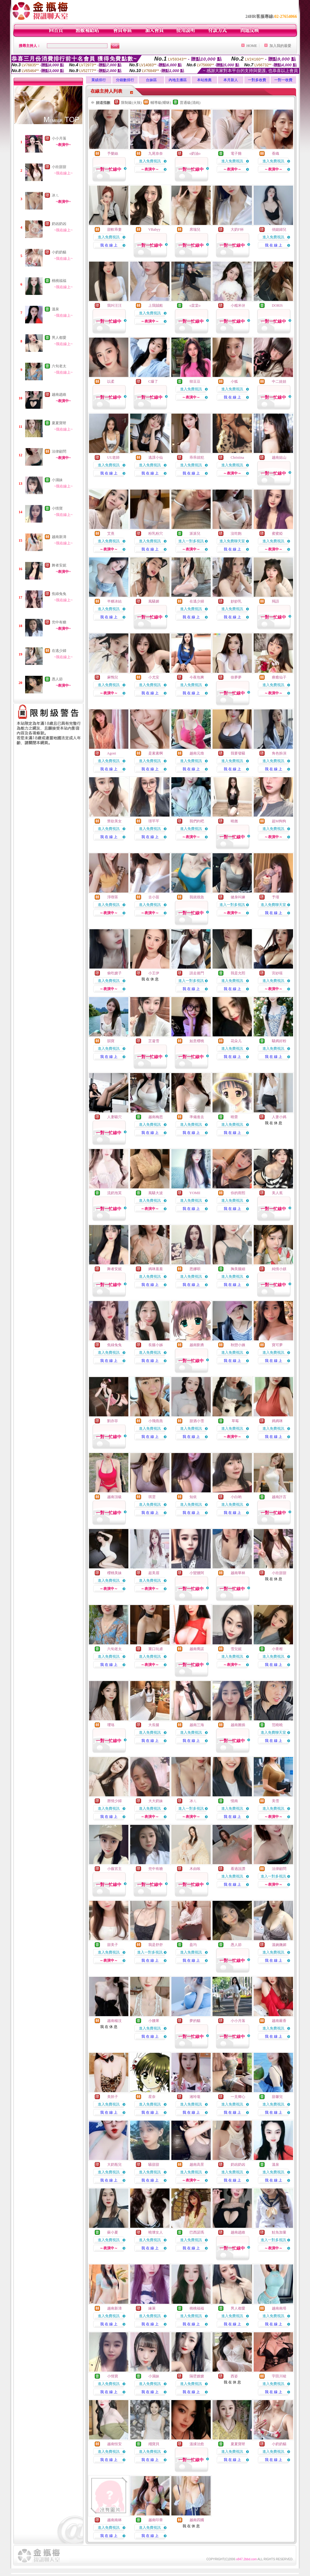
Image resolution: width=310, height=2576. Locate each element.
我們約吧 (197, 821)
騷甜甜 (153, 2164)
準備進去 (197, 1117)
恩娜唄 (195, 1269)
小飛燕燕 (155, 1421)
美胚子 (112, 2097)
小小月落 (59, 138)
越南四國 (197, 2520)
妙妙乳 (236, 601)
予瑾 (275, 897)
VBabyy (154, 229)
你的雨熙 (238, 1193)
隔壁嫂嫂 (197, 2376)
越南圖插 (238, 1725)
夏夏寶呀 (59, 423)
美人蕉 (277, 1193)
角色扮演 (279, 753)
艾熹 (110, 533)
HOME (251, 46)
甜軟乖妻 (114, 229)
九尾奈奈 (155, 153)
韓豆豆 (195, 381)
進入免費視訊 (150, 161)
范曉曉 (277, 1725)
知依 (193, 1497)
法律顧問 (59, 451)
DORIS (277, 305)
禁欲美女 (114, 821)
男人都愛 (59, 337)
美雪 (275, 1801)
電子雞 (236, 153)
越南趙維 (59, 394)
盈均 (193, 1945)
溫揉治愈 (197, 2444)
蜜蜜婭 (277, 533)
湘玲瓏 (195, 2097)
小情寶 (57, 508)
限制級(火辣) (131, 103)
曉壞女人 (155, 2232)
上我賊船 (155, 305)
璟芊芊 (153, 821)
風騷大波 (155, 1193)
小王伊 (153, 973)
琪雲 (152, 1497)
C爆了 (153, 381)
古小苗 (153, 897)
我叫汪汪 (114, 305)
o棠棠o (195, 305)
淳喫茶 (112, 897)
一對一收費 (283, 80)
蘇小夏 (112, 2232)
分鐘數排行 (125, 80)
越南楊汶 (114, 2021)
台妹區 (151, 80)
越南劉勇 (197, 1345)
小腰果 (153, 2021)
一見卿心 (238, 2097)
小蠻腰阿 (197, 1573)
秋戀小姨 (238, 1345)
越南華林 (238, 1573)
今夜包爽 (197, 677)
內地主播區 (178, 80)
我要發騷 (238, 753)
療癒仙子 (279, 677)
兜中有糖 (59, 622)
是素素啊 (155, 753)
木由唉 (195, 1869)
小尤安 (153, 677)
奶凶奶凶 (59, 224)
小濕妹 (57, 480)
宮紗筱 (277, 973)
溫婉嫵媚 (279, 1945)
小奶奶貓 (59, 252)
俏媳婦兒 (279, 229)
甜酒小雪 (197, 1421)
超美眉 (153, 1573)
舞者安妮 (59, 565)
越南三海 (197, 1725)
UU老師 (113, 457)
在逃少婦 (59, 651)
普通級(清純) (190, 103)
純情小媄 (279, 1269)
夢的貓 (195, 2021)
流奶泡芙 (114, 1193)
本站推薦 (204, 80)
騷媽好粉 (279, 1041)
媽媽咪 (277, 1421)
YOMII (195, 1193)
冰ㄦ (55, 195)
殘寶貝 (153, 2444)
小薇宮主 (114, 1869)
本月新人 (230, 80)
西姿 (234, 2376)
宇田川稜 (279, 2376)
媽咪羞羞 (155, 1269)
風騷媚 (153, 601)
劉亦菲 (112, 1421)
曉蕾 (234, 1117)
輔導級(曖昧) (160, 103)
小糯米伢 (238, 305)
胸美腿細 (238, 1269)
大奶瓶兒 (114, 2164)
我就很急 (197, 897)
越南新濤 (59, 537)
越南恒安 (114, 2444)
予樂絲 (112, 153)
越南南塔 (279, 2308)
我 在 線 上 (108, 245)
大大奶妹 (155, 1801)
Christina (237, 457)
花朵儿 (236, 1041)
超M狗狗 (279, 821)
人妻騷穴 (114, 1117)
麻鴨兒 (112, 677)
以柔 (110, 381)
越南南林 (114, 2520)
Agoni (111, 753)
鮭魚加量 (279, 2232)
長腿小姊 (155, 1345)
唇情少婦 (114, 1801)
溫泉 (55, 309)
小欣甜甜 (59, 167)
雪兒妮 (236, 1649)
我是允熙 (238, 973)
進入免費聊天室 (232, 541)
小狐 (234, 381)
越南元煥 (197, 753)
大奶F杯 (237, 229)
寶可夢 (277, 1345)
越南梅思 (155, 1117)
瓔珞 (110, 1725)
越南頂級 (114, 1497)
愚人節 (57, 679)
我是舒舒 (155, 1945)
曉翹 (234, 821)
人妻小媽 (279, 1117)
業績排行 (98, 80)
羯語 (275, 601)
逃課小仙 (155, 457)
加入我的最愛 (280, 46)
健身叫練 (238, 897)
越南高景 (197, 2164)
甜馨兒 (277, 2097)
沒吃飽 (236, 533)
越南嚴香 (279, 2021)
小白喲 (236, 1497)
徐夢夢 (236, 677)
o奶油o (195, 153)
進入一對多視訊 (191, 541)
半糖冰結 (114, 601)
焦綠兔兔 (59, 594)
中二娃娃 (279, 381)
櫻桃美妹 (114, 1573)
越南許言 (279, 1497)
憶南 (234, 1801)
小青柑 (277, 1649)
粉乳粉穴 (155, 533)
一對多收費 (257, 80)
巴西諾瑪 (197, 2232)
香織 (275, 153)
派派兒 (195, 533)
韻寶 (110, 1041)
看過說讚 (238, 1869)
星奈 (152, 2097)
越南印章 (155, 2520)
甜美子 (112, 1945)
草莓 (235, 1421)
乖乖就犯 (197, 457)
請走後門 (197, 973)
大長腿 (153, 1725)
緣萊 (152, 2308)
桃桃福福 (59, 281)
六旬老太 (59, 366)
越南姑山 (279, 457)
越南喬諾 (197, 1649)
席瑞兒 (195, 229)
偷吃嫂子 (114, 973)
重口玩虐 (155, 1649)
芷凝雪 (153, 1041)
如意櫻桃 (197, 1041)
